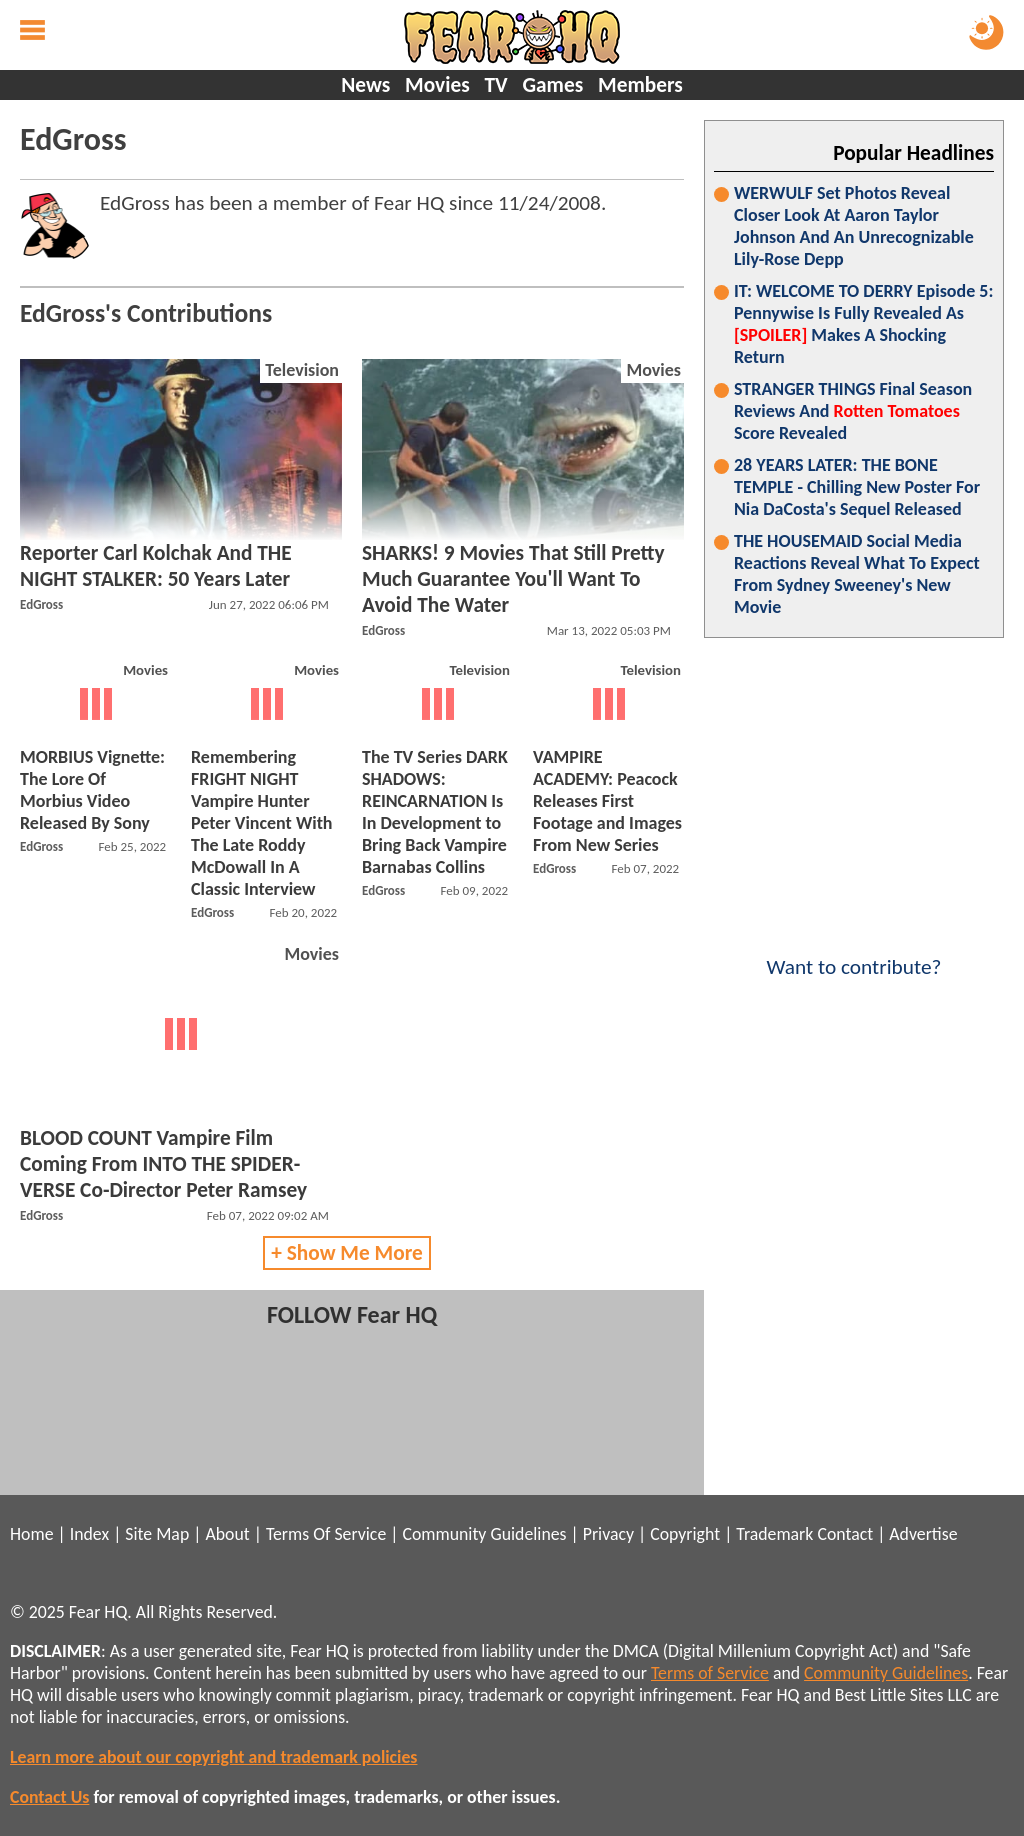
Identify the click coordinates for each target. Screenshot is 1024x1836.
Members (640, 85)
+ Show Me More (347, 1253)
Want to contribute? (854, 954)
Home (31, 1534)
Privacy (608, 1534)
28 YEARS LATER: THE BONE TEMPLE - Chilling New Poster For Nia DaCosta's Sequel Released (857, 487)
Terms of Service (710, 1673)
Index (89, 1534)
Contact (845, 1534)
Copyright (685, 1534)
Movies (437, 85)
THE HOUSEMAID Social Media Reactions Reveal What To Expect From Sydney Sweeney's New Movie (857, 574)
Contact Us (49, 1797)
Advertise (923, 1534)
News (365, 85)
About (227, 1534)
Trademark (774, 1534)
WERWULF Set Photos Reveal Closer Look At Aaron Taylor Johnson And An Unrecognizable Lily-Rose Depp (854, 226)
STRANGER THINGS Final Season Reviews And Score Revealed (853, 411)
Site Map (157, 1534)
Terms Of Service (326, 1534)
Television (302, 370)
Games (552, 85)
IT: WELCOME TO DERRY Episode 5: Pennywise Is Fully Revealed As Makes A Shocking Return (863, 324)
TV (495, 85)
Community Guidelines (484, 1534)
